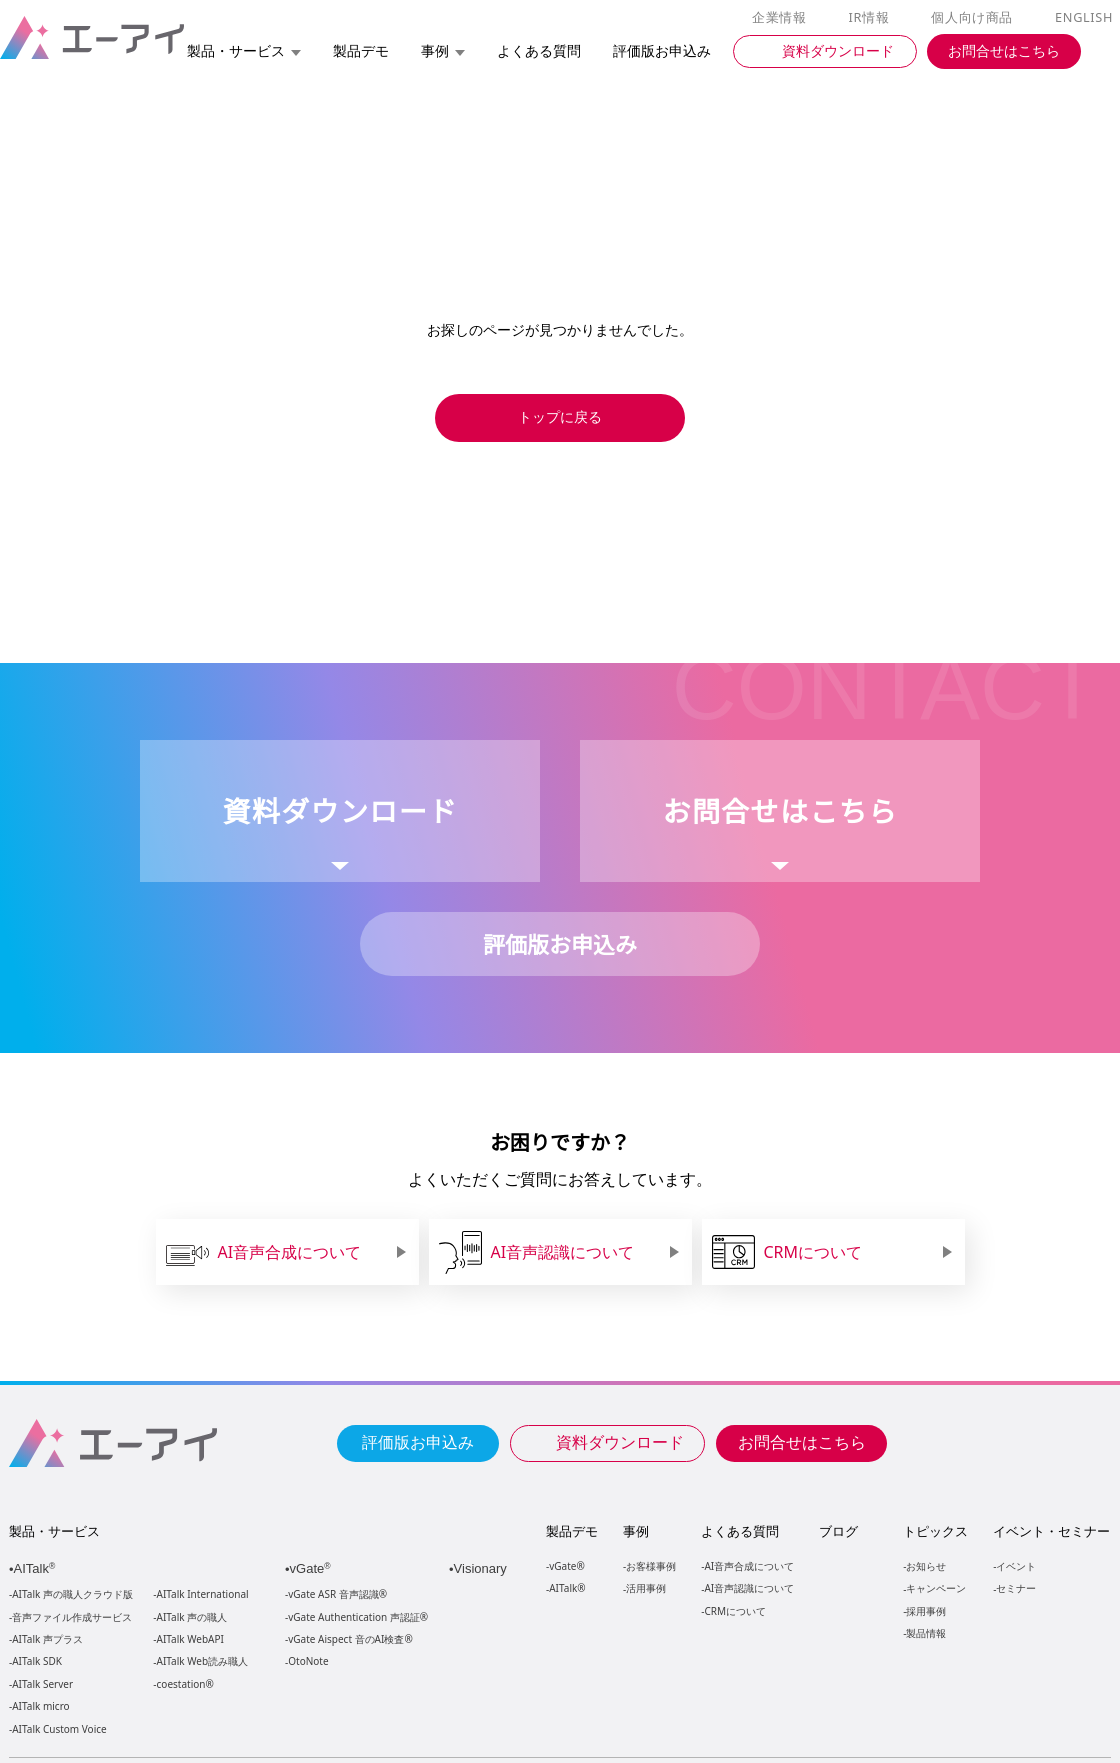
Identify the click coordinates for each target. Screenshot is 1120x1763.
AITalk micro (40, 1706)
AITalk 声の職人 (192, 1617)
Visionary (482, 1568)
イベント (1015, 1565)
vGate (312, 1568)
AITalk (37, 1568)
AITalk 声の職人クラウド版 (72, 1594)
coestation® (183, 1684)
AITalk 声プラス (47, 1639)
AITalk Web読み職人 (202, 1661)
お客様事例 (651, 1565)
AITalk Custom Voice (58, 1729)
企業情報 (783, 18)
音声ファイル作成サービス (72, 1617)
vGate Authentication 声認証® (356, 1617)
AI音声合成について (748, 1565)
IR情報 (872, 18)
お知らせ (925, 1565)
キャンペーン (935, 1587)
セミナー (1015, 1587)
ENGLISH (1085, 18)
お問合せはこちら (802, 1441)
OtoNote (307, 1661)
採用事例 (925, 1610)
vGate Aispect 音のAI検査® (348, 1639)
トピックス (934, 1531)
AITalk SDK (37, 1661)
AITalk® (566, 1587)
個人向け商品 (975, 18)
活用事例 (646, 1587)
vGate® (565, 1565)
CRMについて (734, 1610)
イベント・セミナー (1050, 1531)
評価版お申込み (418, 1441)
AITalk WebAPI (190, 1639)
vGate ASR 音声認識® (335, 1594)
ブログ (837, 1531)
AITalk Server (42, 1684)
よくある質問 (740, 1531)
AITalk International (203, 1594)
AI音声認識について (748, 1587)
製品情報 (925, 1632)
